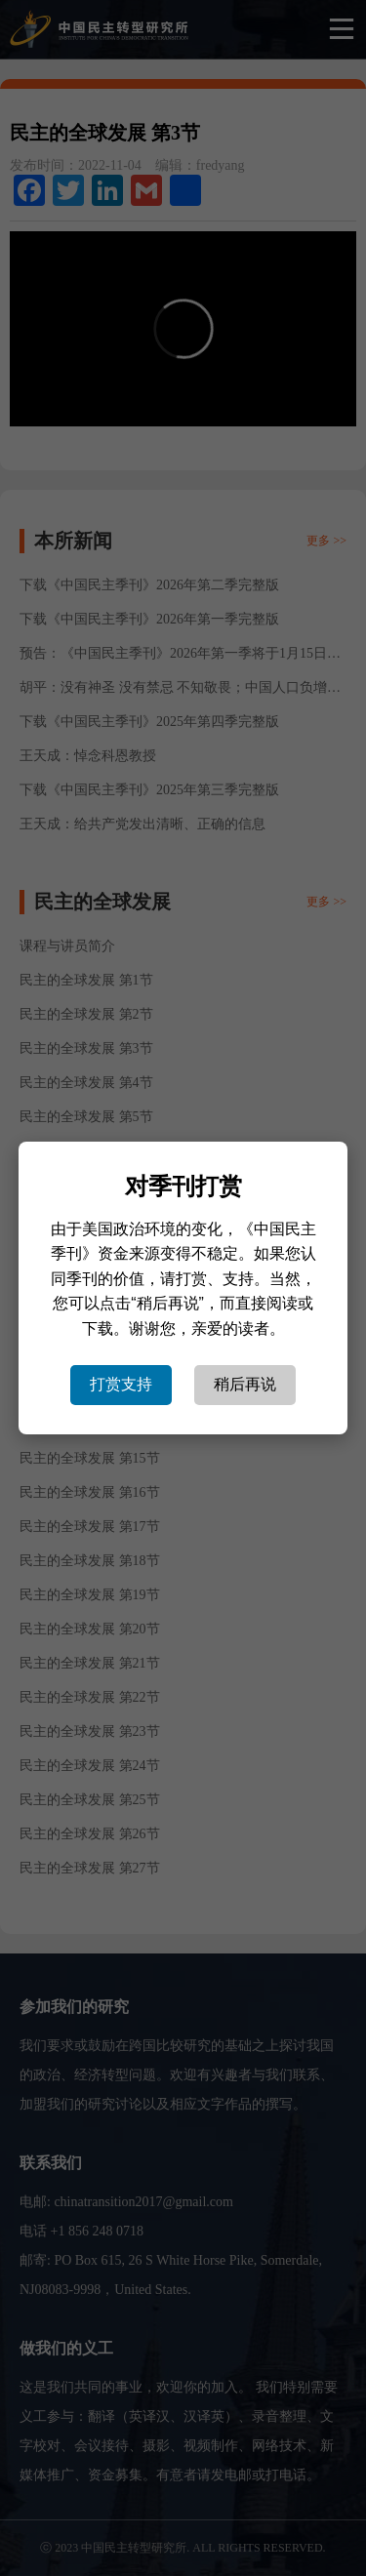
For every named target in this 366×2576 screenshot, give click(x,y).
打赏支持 (121, 1384)
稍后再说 (245, 1384)
